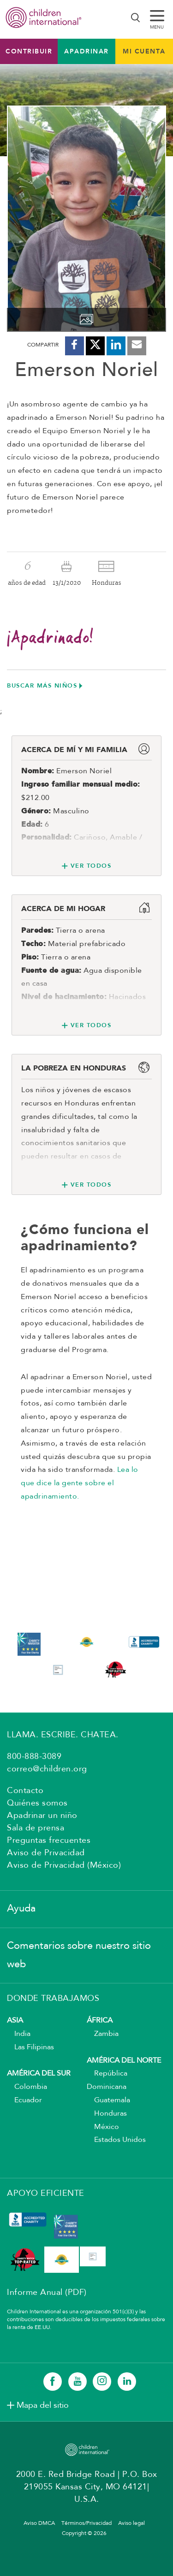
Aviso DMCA (39, 2523)
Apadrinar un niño (42, 1815)
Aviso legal (131, 2523)
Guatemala (108, 2100)
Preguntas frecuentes (48, 1840)
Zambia (103, 2034)
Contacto (25, 1791)
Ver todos (91, 865)
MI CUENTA (144, 51)
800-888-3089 (34, 1757)
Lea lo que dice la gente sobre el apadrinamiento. (79, 1483)
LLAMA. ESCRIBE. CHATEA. (63, 1735)
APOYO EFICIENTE (45, 2193)
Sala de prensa (35, 1828)
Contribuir (29, 51)
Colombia (27, 2087)
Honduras (107, 2113)
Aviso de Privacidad (46, 1853)
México (103, 2127)
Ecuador (24, 2100)
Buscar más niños (42, 685)
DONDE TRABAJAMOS (53, 1998)
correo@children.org (47, 1769)
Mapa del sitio (43, 2405)
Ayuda (21, 1909)
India (18, 2034)
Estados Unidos (116, 2140)
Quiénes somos (37, 1803)
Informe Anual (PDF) (47, 2292)
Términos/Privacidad (86, 2523)
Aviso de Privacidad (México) (64, 1865)
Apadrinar (86, 51)
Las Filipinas (30, 2047)
